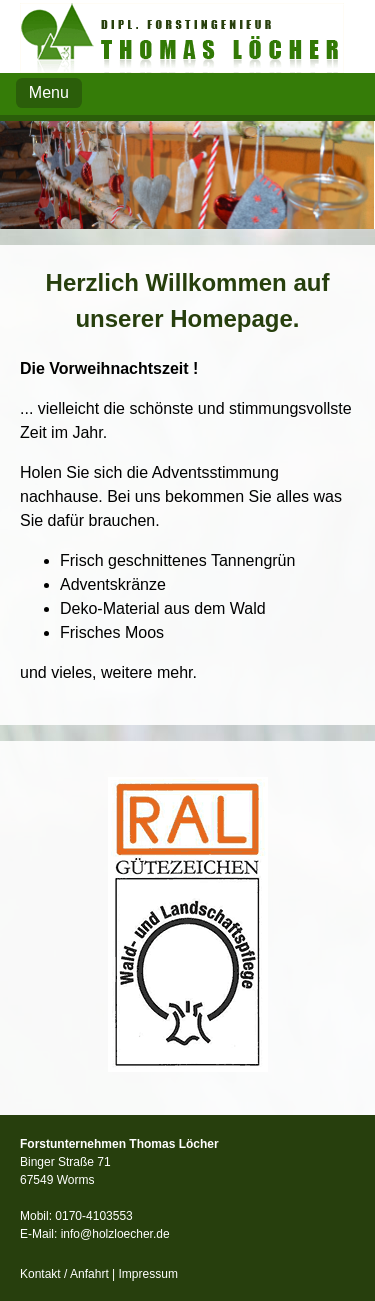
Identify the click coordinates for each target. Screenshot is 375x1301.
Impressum (148, 1274)
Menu (49, 92)
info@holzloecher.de (115, 1234)
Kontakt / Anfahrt (64, 1274)
